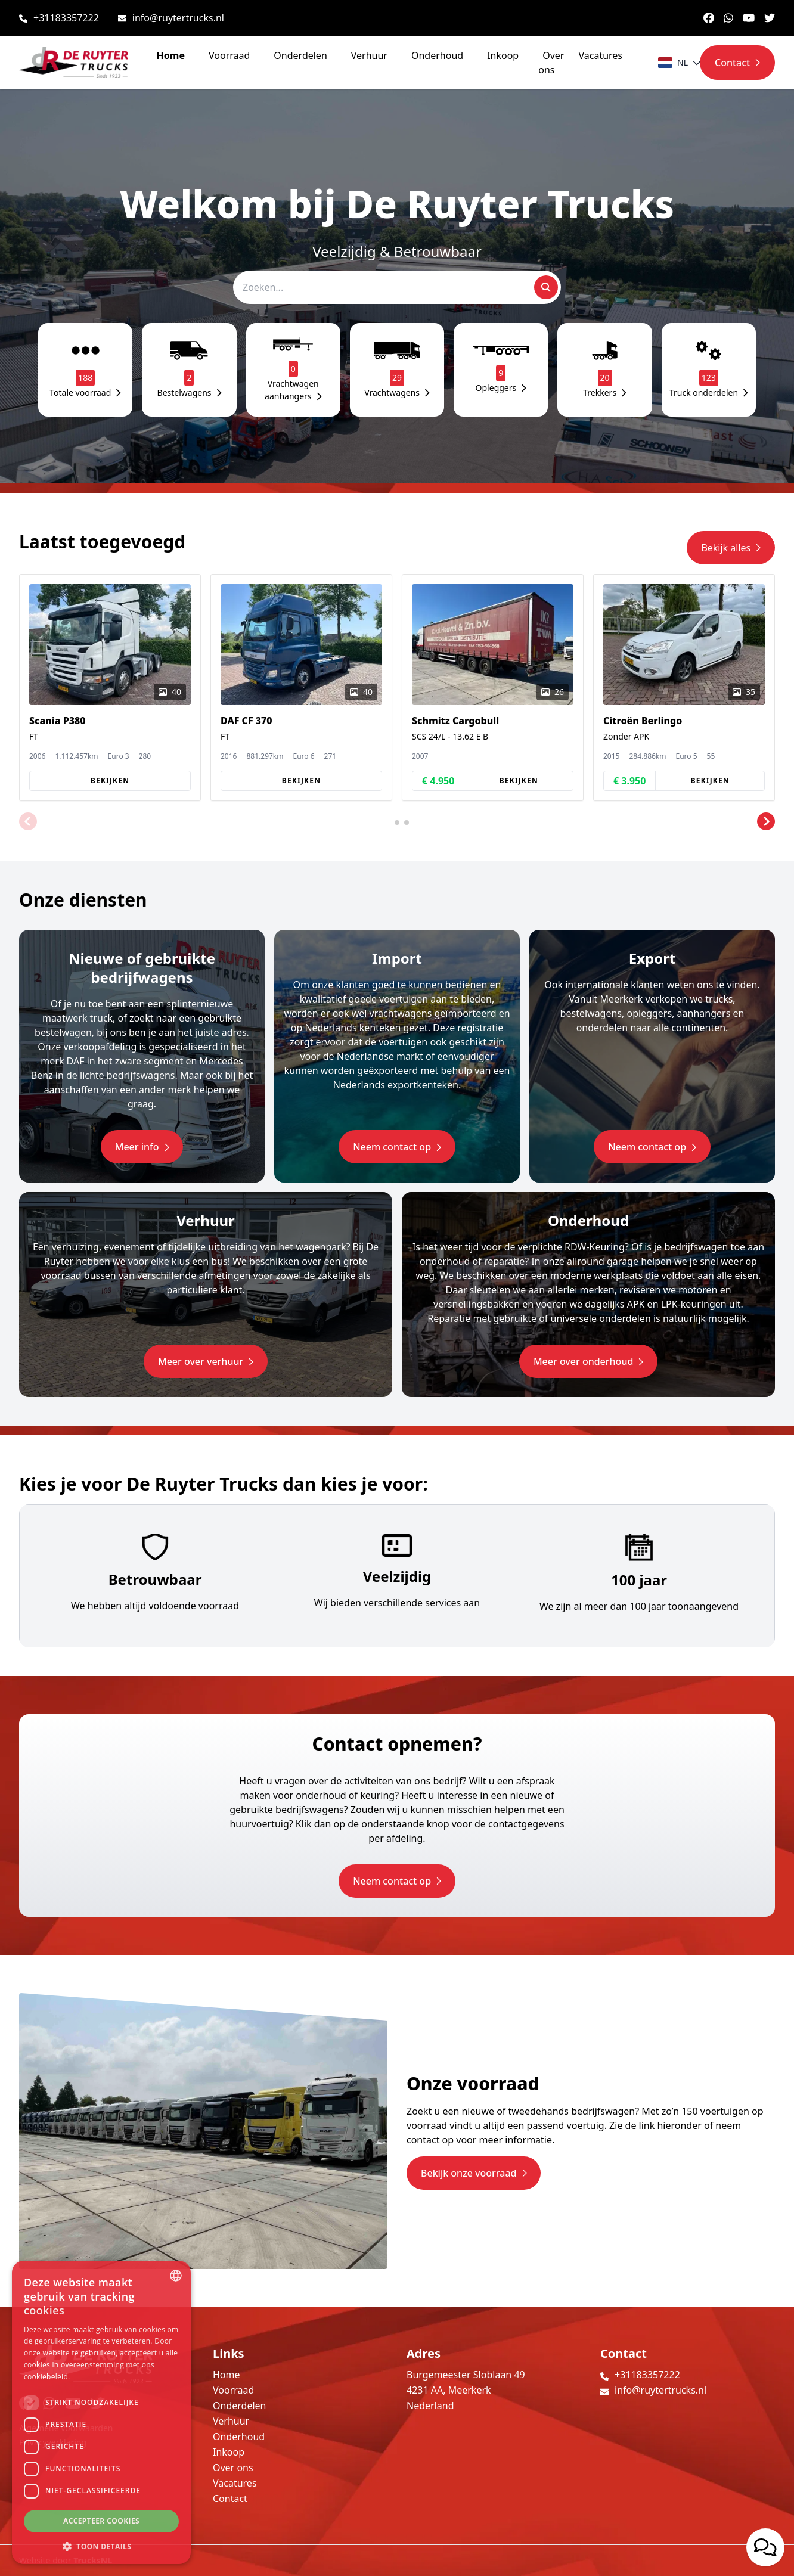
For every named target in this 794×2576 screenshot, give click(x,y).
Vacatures (600, 55)
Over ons (551, 62)
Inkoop (503, 55)
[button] (28, 821)
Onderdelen (300, 55)
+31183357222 (66, 17)
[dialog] (101, 2412)
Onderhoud (437, 55)
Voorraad (229, 55)
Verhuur (369, 55)
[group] (110, 687)
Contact (230, 2498)
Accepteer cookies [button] (101, 2521)
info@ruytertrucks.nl (178, 17)
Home (171, 55)
